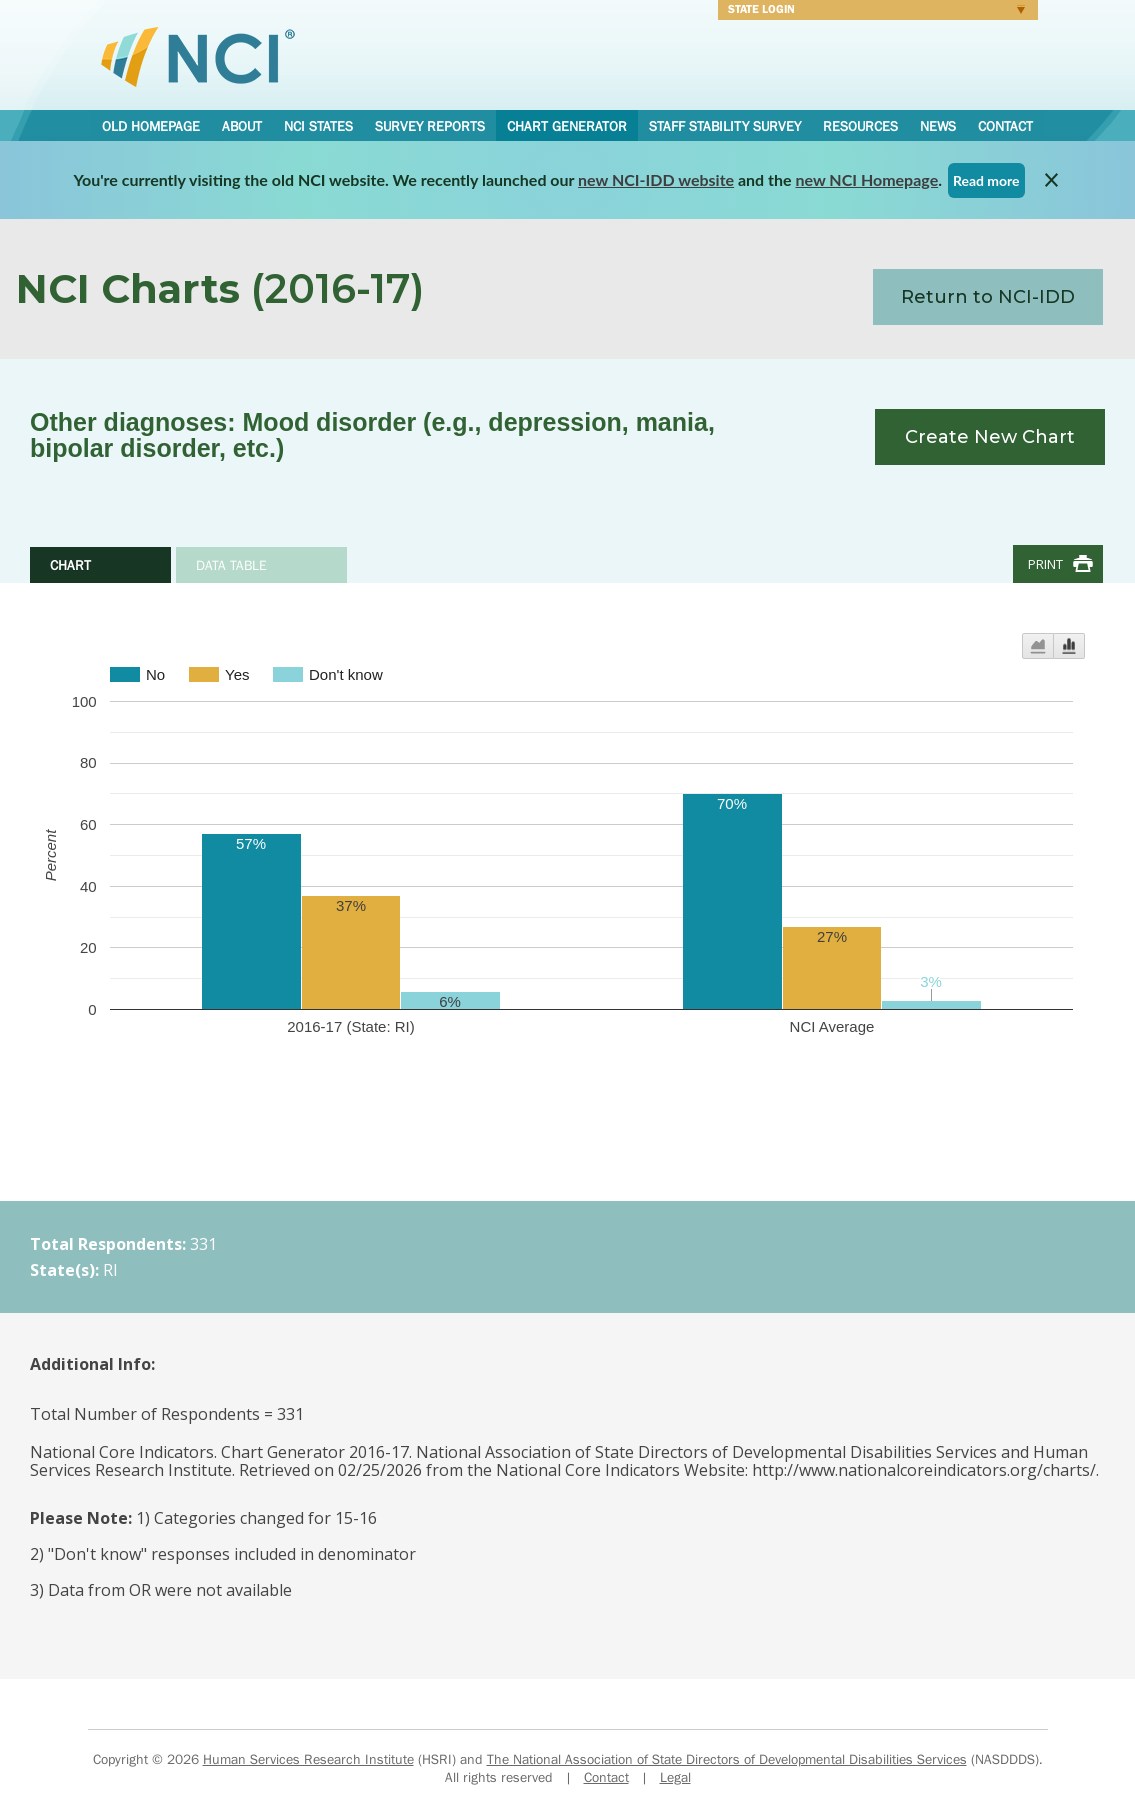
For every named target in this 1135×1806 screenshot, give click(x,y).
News (938, 126)
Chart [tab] (70, 565)
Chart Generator (567, 126)
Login (871, 12)
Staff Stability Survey (725, 126)
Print (1045, 564)
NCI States (318, 126)
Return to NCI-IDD (988, 297)
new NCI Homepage (867, 179)
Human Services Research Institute (308, 1759)
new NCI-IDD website (656, 179)
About (242, 126)
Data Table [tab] (231, 565)
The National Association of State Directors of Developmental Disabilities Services (727, 1759)
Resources (860, 126)
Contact (1005, 126)
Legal (675, 1777)
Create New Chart (990, 437)
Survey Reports (430, 126)
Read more (986, 180)
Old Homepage (151, 126)
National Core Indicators (198, 56)
